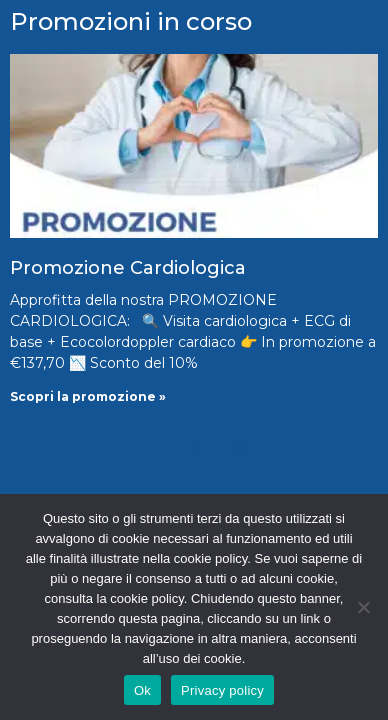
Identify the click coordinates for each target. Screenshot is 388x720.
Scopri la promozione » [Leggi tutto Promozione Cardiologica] (88, 396)
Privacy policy (222, 690)
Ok (142, 690)
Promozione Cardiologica (128, 268)
